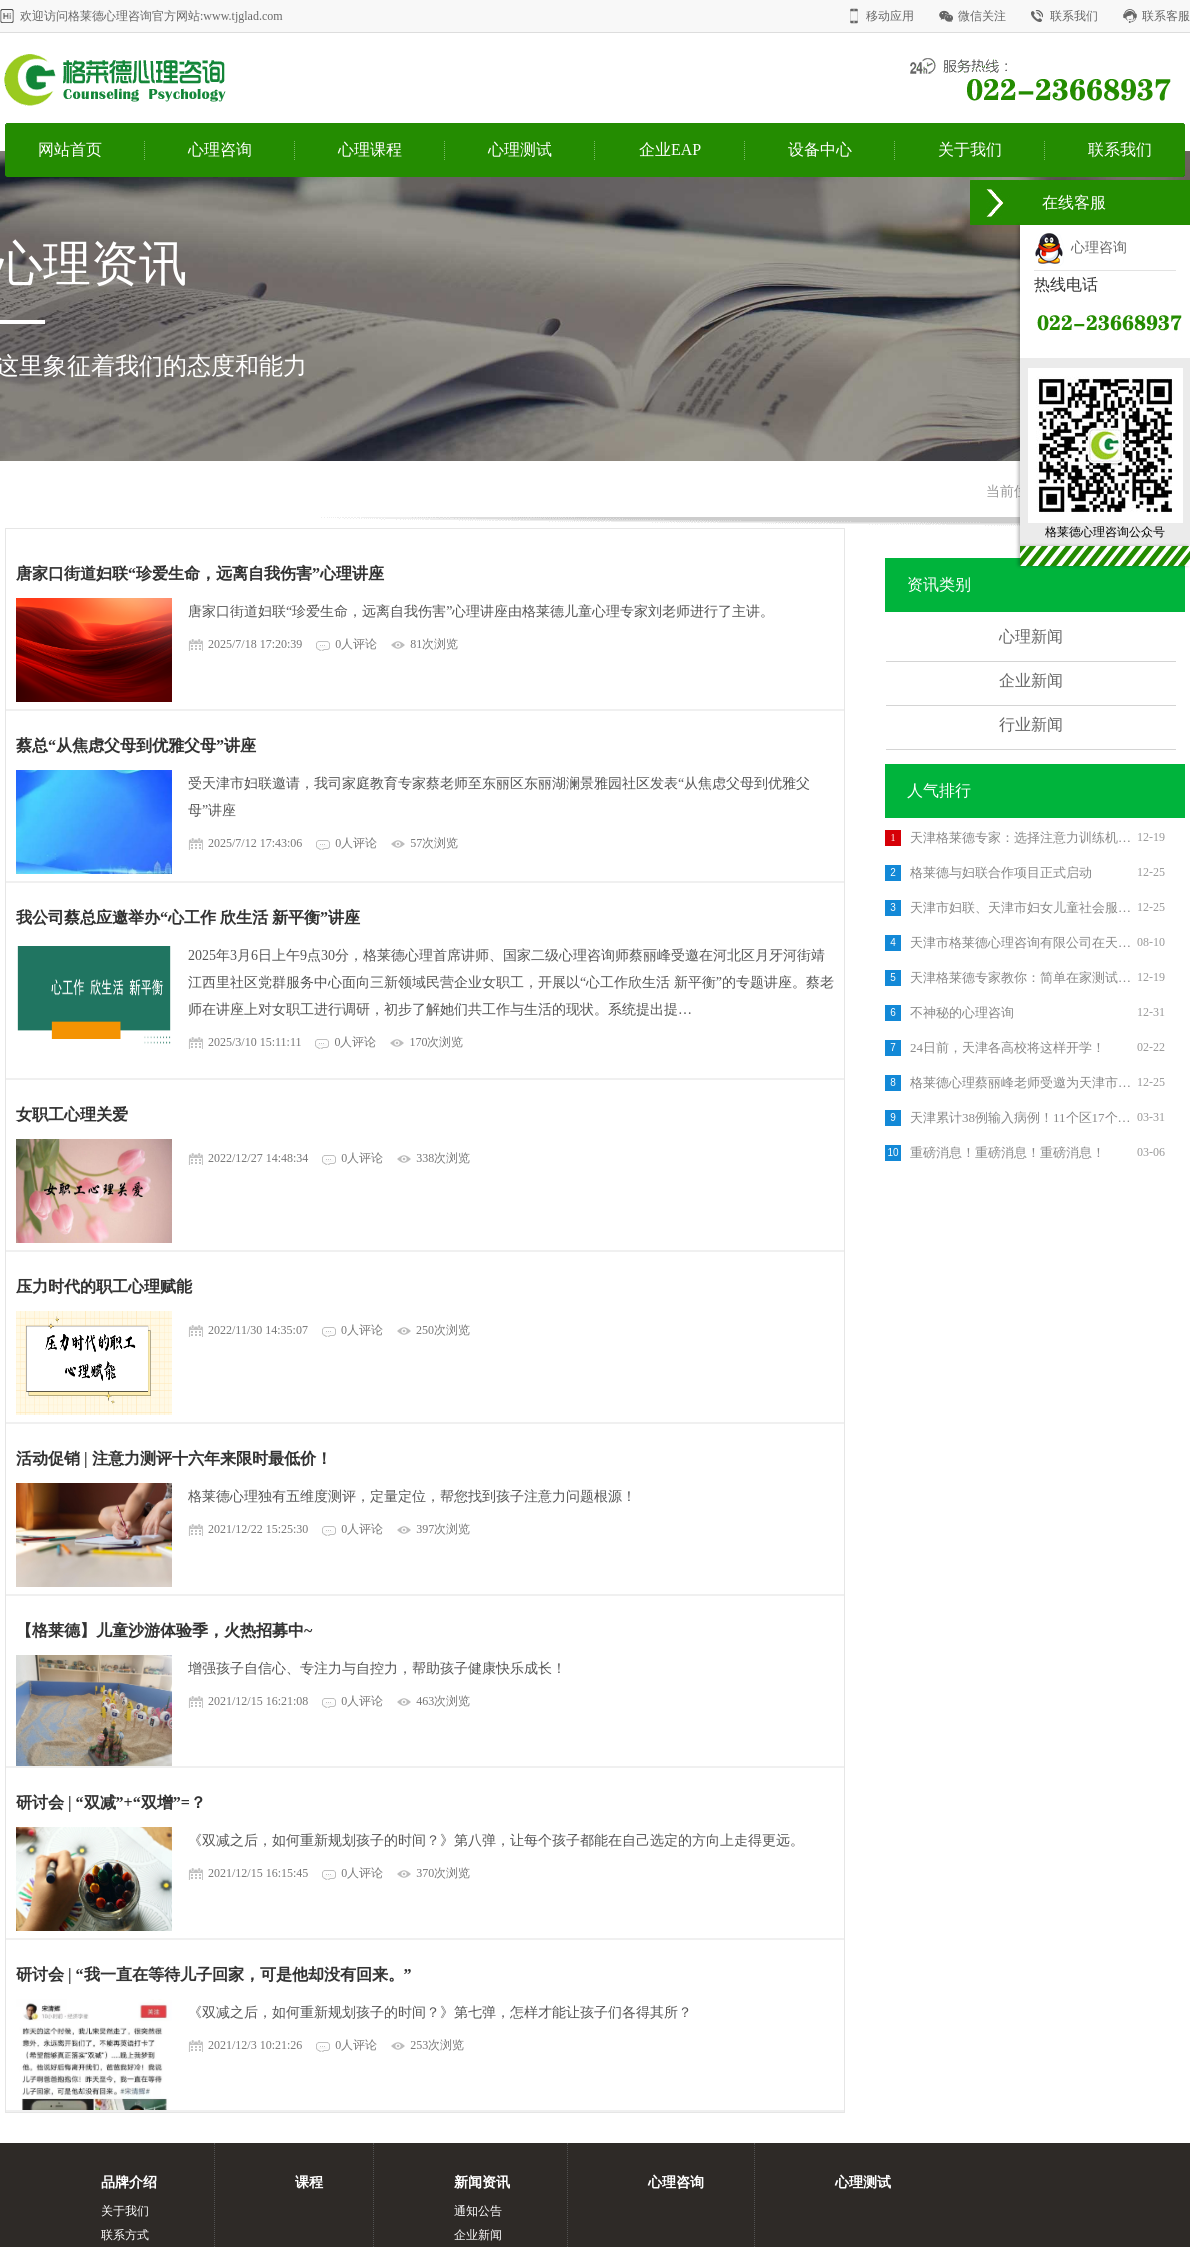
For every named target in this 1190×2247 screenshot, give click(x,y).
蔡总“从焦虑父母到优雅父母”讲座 (136, 745)
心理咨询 (220, 149)
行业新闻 (1031, 724)
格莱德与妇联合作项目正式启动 (1001, 872)
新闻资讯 (482, 2182)
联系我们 (1074, 16)
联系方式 (125, 2235)
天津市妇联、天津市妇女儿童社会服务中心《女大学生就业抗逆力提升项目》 (1021, 907)
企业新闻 (1031, 680)
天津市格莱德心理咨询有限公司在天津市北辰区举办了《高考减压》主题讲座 (1021, 942)
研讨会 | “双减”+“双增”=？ (111, 1802)
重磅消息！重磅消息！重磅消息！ (1007, 1152)
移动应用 (890, 16)
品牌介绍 (129, 2182)
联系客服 (1166, 16)
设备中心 (820, 149)
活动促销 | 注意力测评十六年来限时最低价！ (174, 1458)
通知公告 (478, 2211)
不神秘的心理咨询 (962, 1012)
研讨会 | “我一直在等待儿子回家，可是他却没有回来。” (214, 1974)
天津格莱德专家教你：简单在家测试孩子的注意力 (1021, 977)
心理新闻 (1031, 636)
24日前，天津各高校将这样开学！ (1007, 1047)
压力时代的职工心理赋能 (104, 1286)
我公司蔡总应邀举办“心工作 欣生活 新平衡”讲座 (188, 917)
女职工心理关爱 (72, 1114)
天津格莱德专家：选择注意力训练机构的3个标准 (1021, 837)
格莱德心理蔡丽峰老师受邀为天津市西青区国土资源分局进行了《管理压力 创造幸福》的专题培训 (1021, 1082)
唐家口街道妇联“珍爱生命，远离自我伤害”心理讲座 (200, 573)
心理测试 (520, 149)
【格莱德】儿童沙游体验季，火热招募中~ (164, 1630)
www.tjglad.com (242, 16)
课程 (309, 2182)
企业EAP (670, 149)
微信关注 (982, 16)
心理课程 (370, 149)
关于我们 (970, 149)
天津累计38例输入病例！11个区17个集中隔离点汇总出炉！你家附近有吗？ (1021, 1117)
